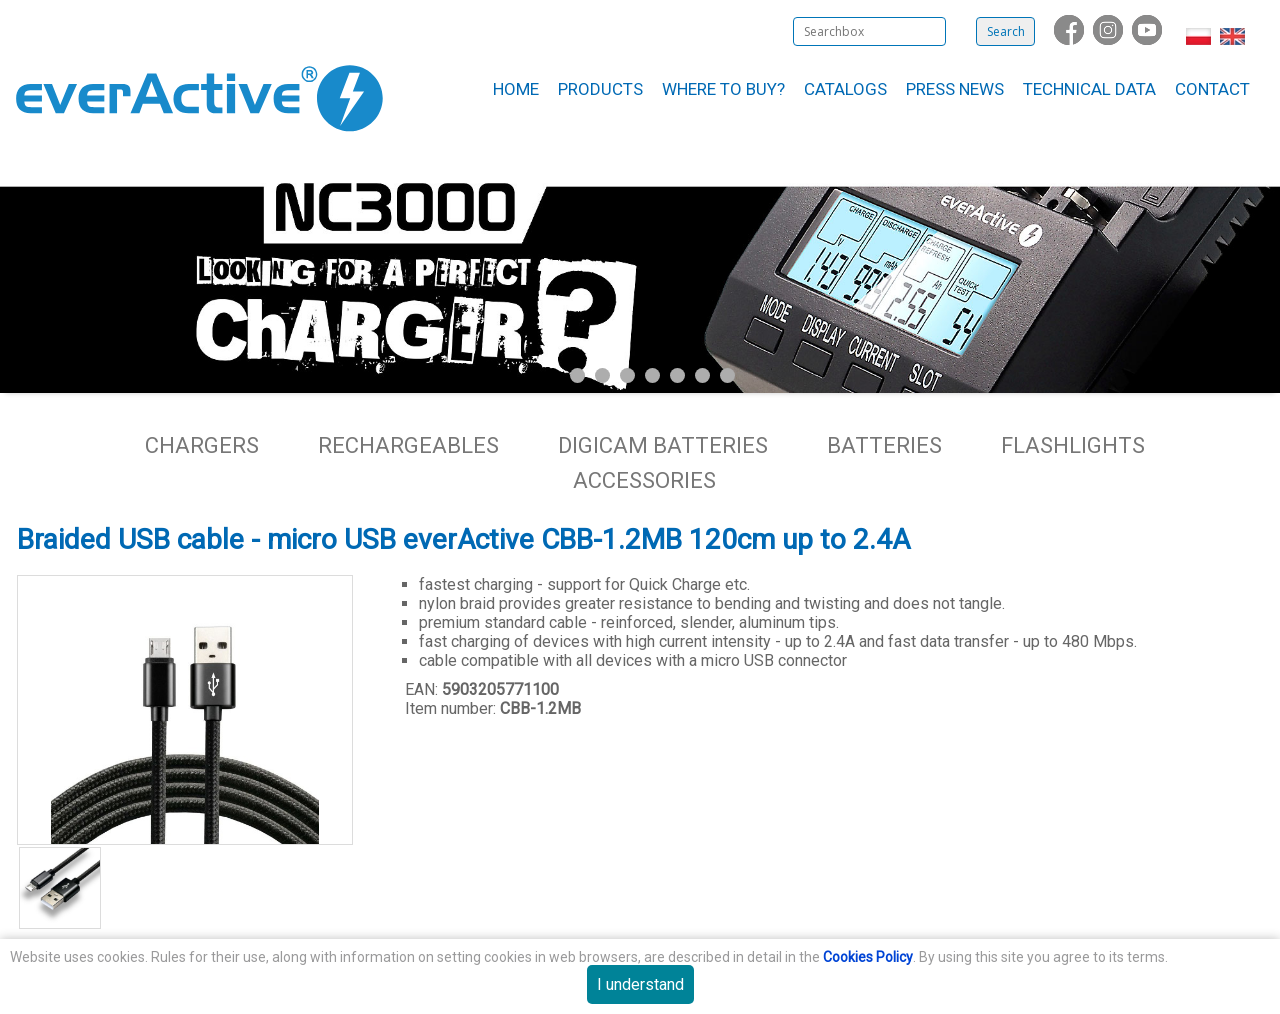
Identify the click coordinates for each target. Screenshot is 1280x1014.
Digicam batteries (663, 445)
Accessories (644, 480)
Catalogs (845, 89)
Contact (1212, 89)
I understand (640, 984)
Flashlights (1073, 445)
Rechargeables (408, 445)
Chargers (202, 445)
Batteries (884, 445)
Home (516, 89)
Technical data (1089, 89)
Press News (955, 89)
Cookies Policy (868, 957)
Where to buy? (723, 89)
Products (600, 89)
